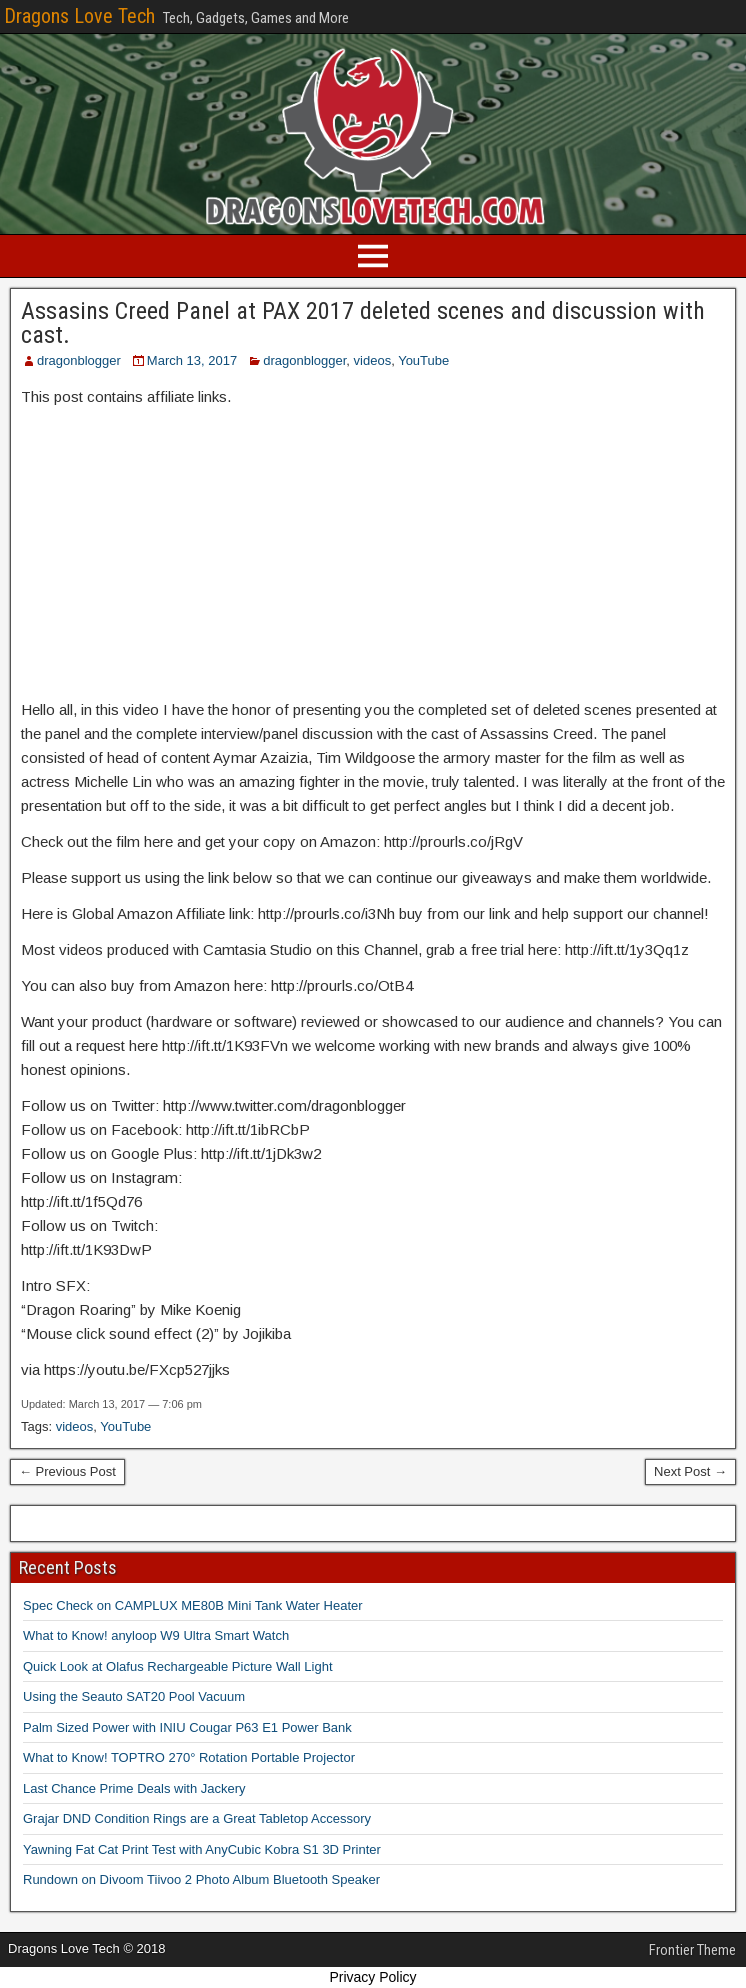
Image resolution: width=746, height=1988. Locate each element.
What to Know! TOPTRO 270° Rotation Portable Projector (189, 1757)
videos (373, 360)
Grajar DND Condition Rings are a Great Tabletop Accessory (197, 1818)
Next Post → (690, 1471)
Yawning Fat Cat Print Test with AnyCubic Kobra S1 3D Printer (202, 1849)
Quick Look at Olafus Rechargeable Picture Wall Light (178, 1666)
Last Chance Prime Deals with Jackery (134, 1788)
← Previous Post (67, 1471)
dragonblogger (79, 360)
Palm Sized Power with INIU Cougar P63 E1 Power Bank (187, 1727)
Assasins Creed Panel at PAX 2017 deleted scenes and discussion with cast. (363, 323)
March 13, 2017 (192, 360)
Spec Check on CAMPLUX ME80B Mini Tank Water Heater (193, 1605)
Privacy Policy (372, 1977)
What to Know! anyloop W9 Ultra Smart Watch (156, 1635)
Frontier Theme (692, 1950)
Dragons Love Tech (79, 16)
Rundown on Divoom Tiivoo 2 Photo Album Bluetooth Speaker (201, 1879)
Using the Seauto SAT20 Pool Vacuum (134, 1696)
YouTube (423, 360)
